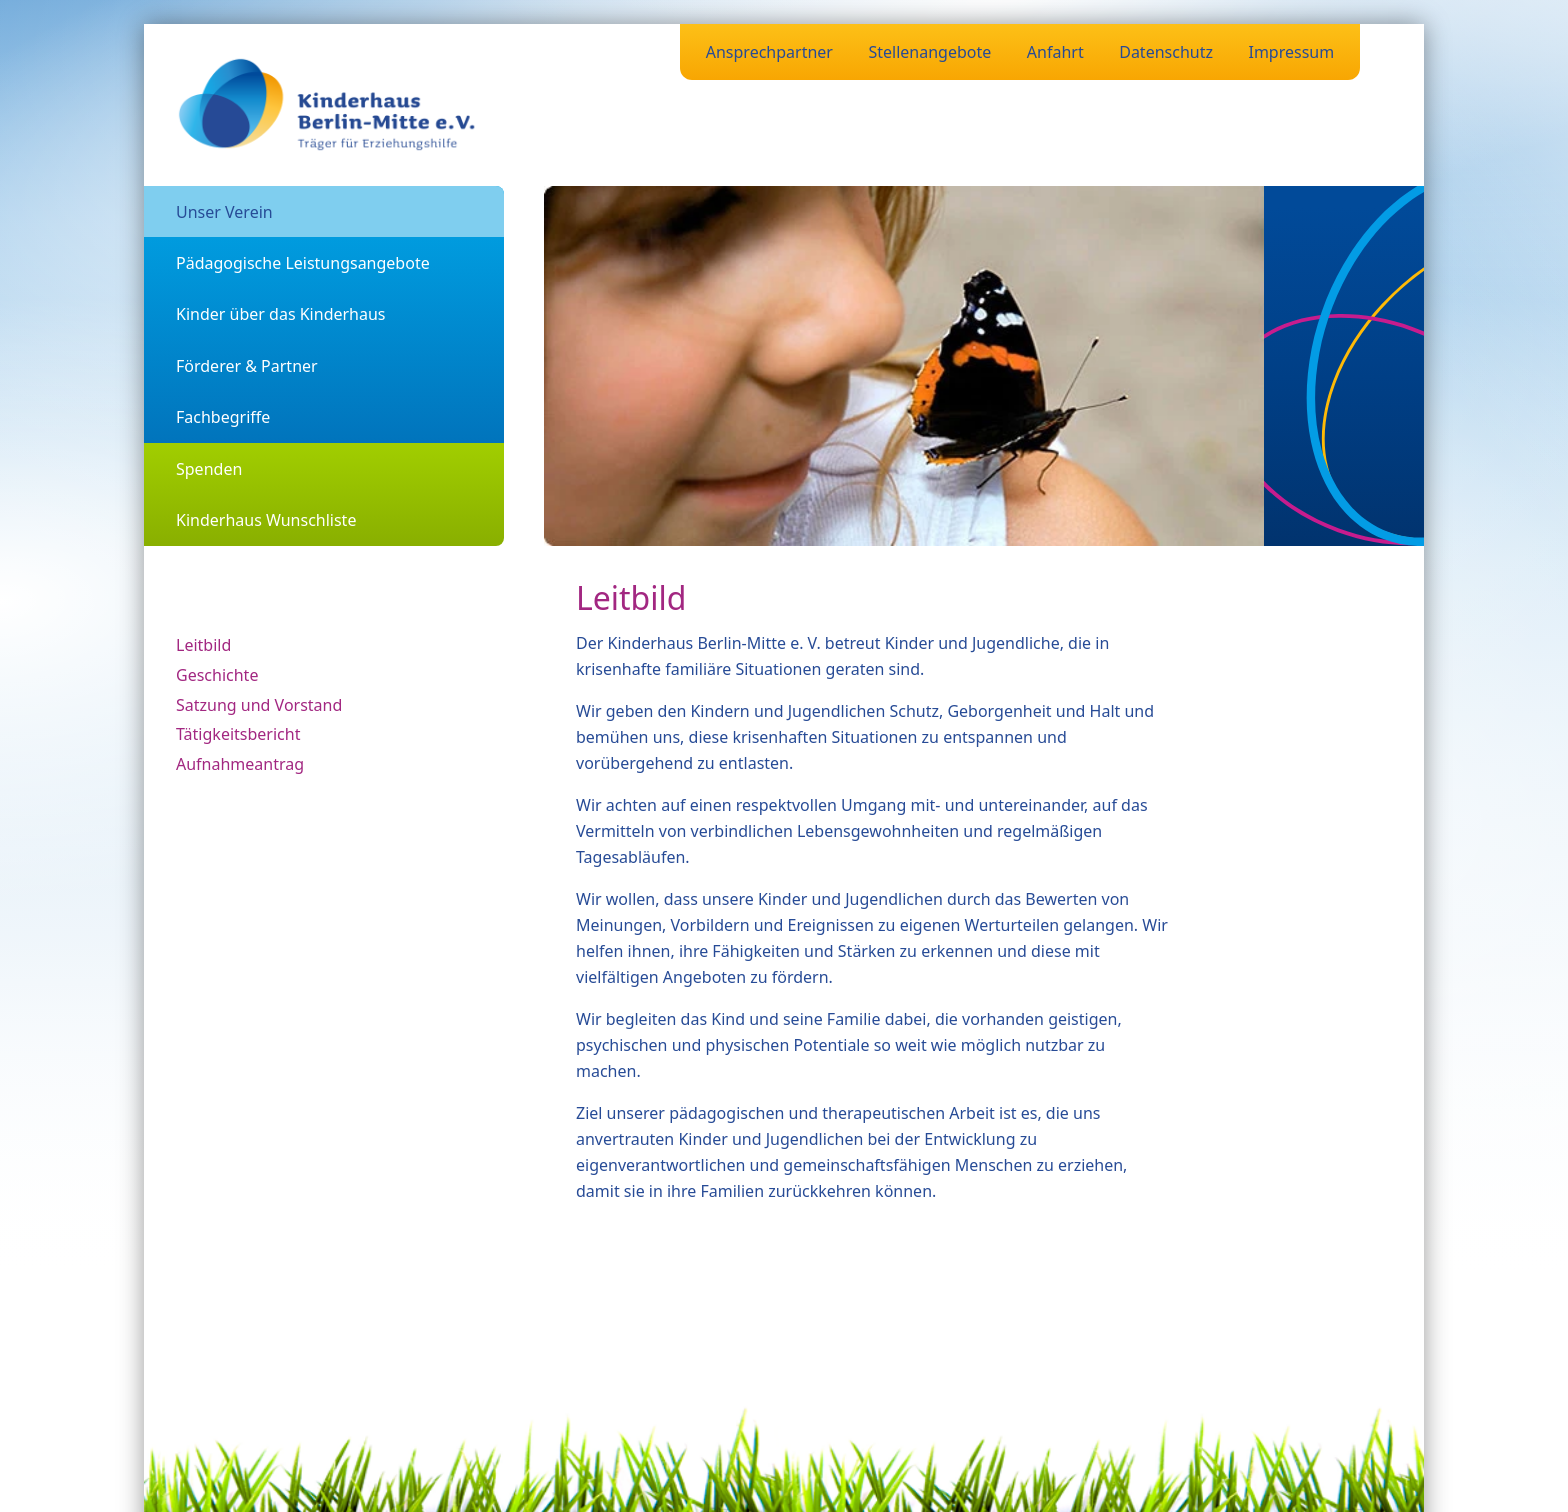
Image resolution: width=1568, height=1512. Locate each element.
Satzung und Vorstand (259, 705)
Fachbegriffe (223, 417)
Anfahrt (1055, 52)
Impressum (1291, 52)
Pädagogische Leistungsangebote (303, 263)
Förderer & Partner (247, 366)
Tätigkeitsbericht (238, 734)
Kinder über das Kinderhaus (281, 314)
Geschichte (217, 675)
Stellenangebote (929, 52)
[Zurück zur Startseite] (328, 105)
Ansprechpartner (769, 52)
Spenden (209, 469)
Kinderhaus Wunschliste (266, 520)
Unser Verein (224, 212)
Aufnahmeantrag (240, 764)
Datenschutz (1166, 52)
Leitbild (203, 645)
